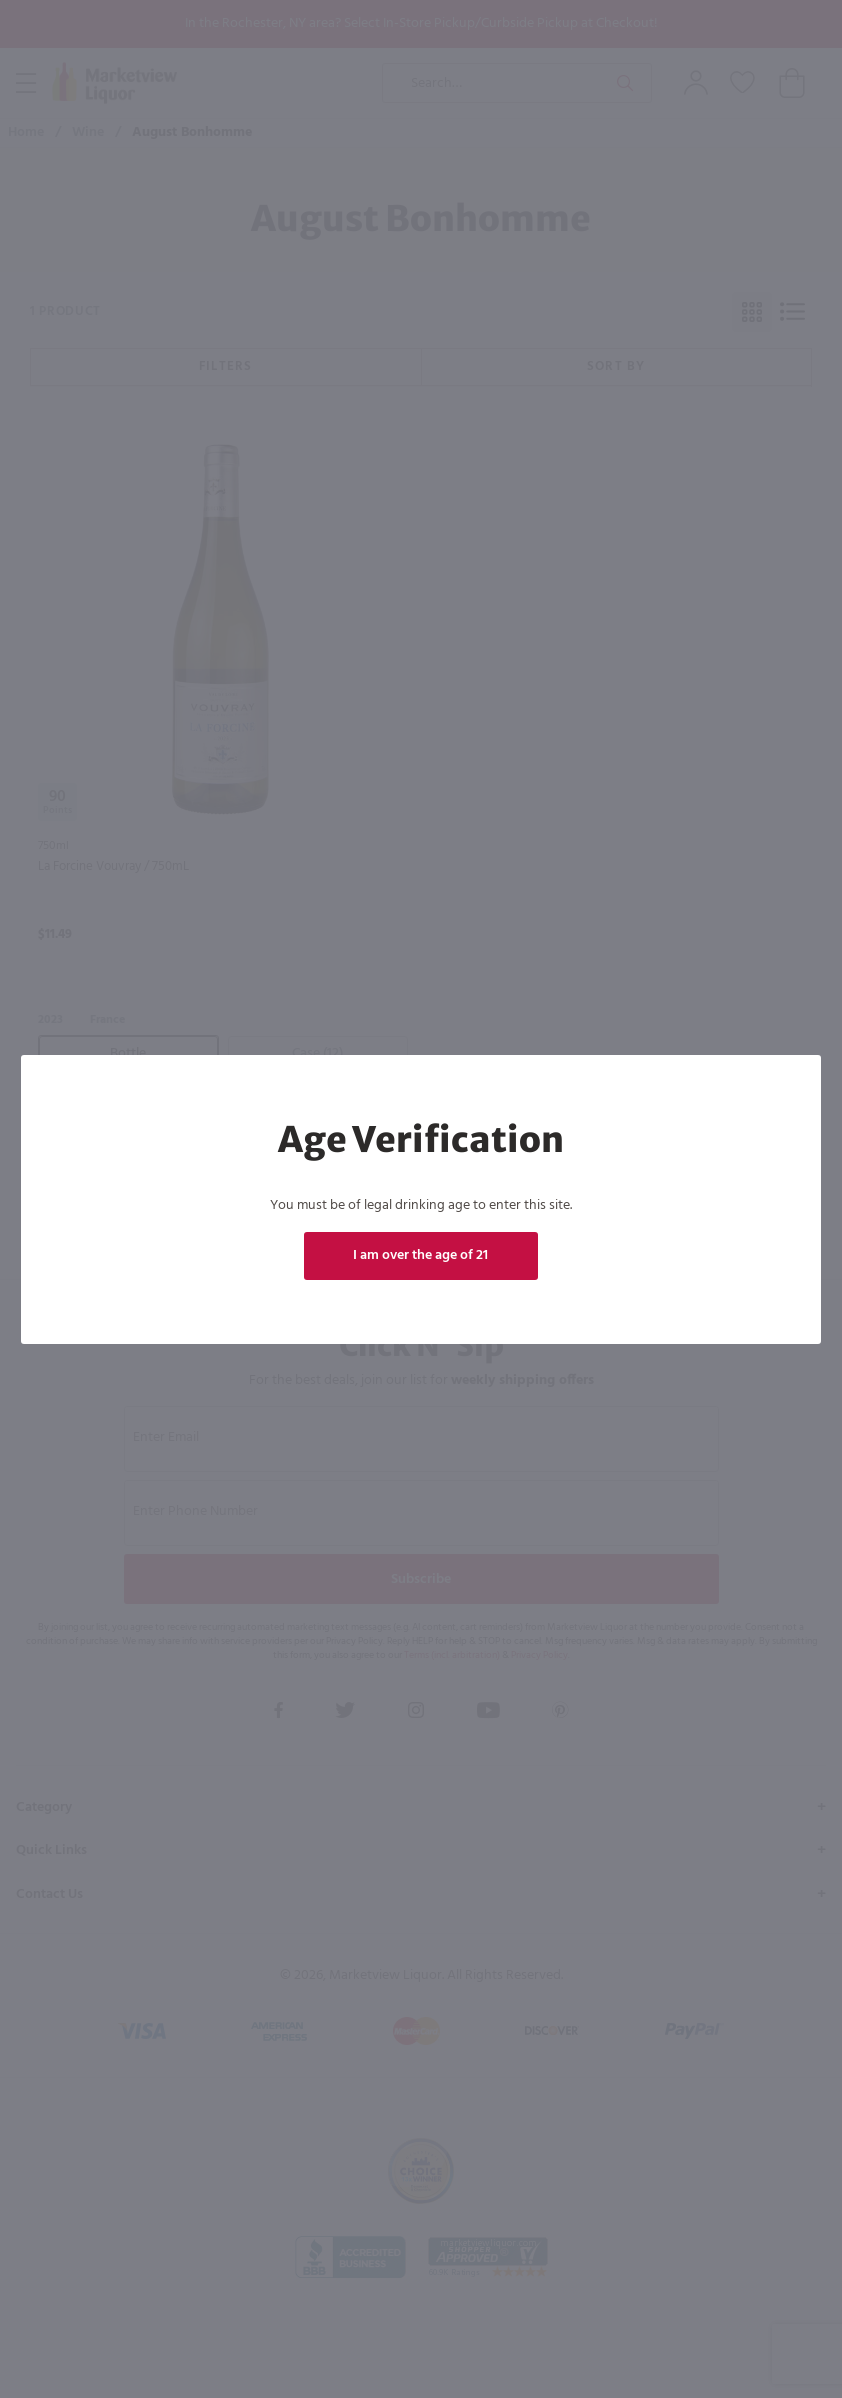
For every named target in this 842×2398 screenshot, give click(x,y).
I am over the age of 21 (420, 1255)
